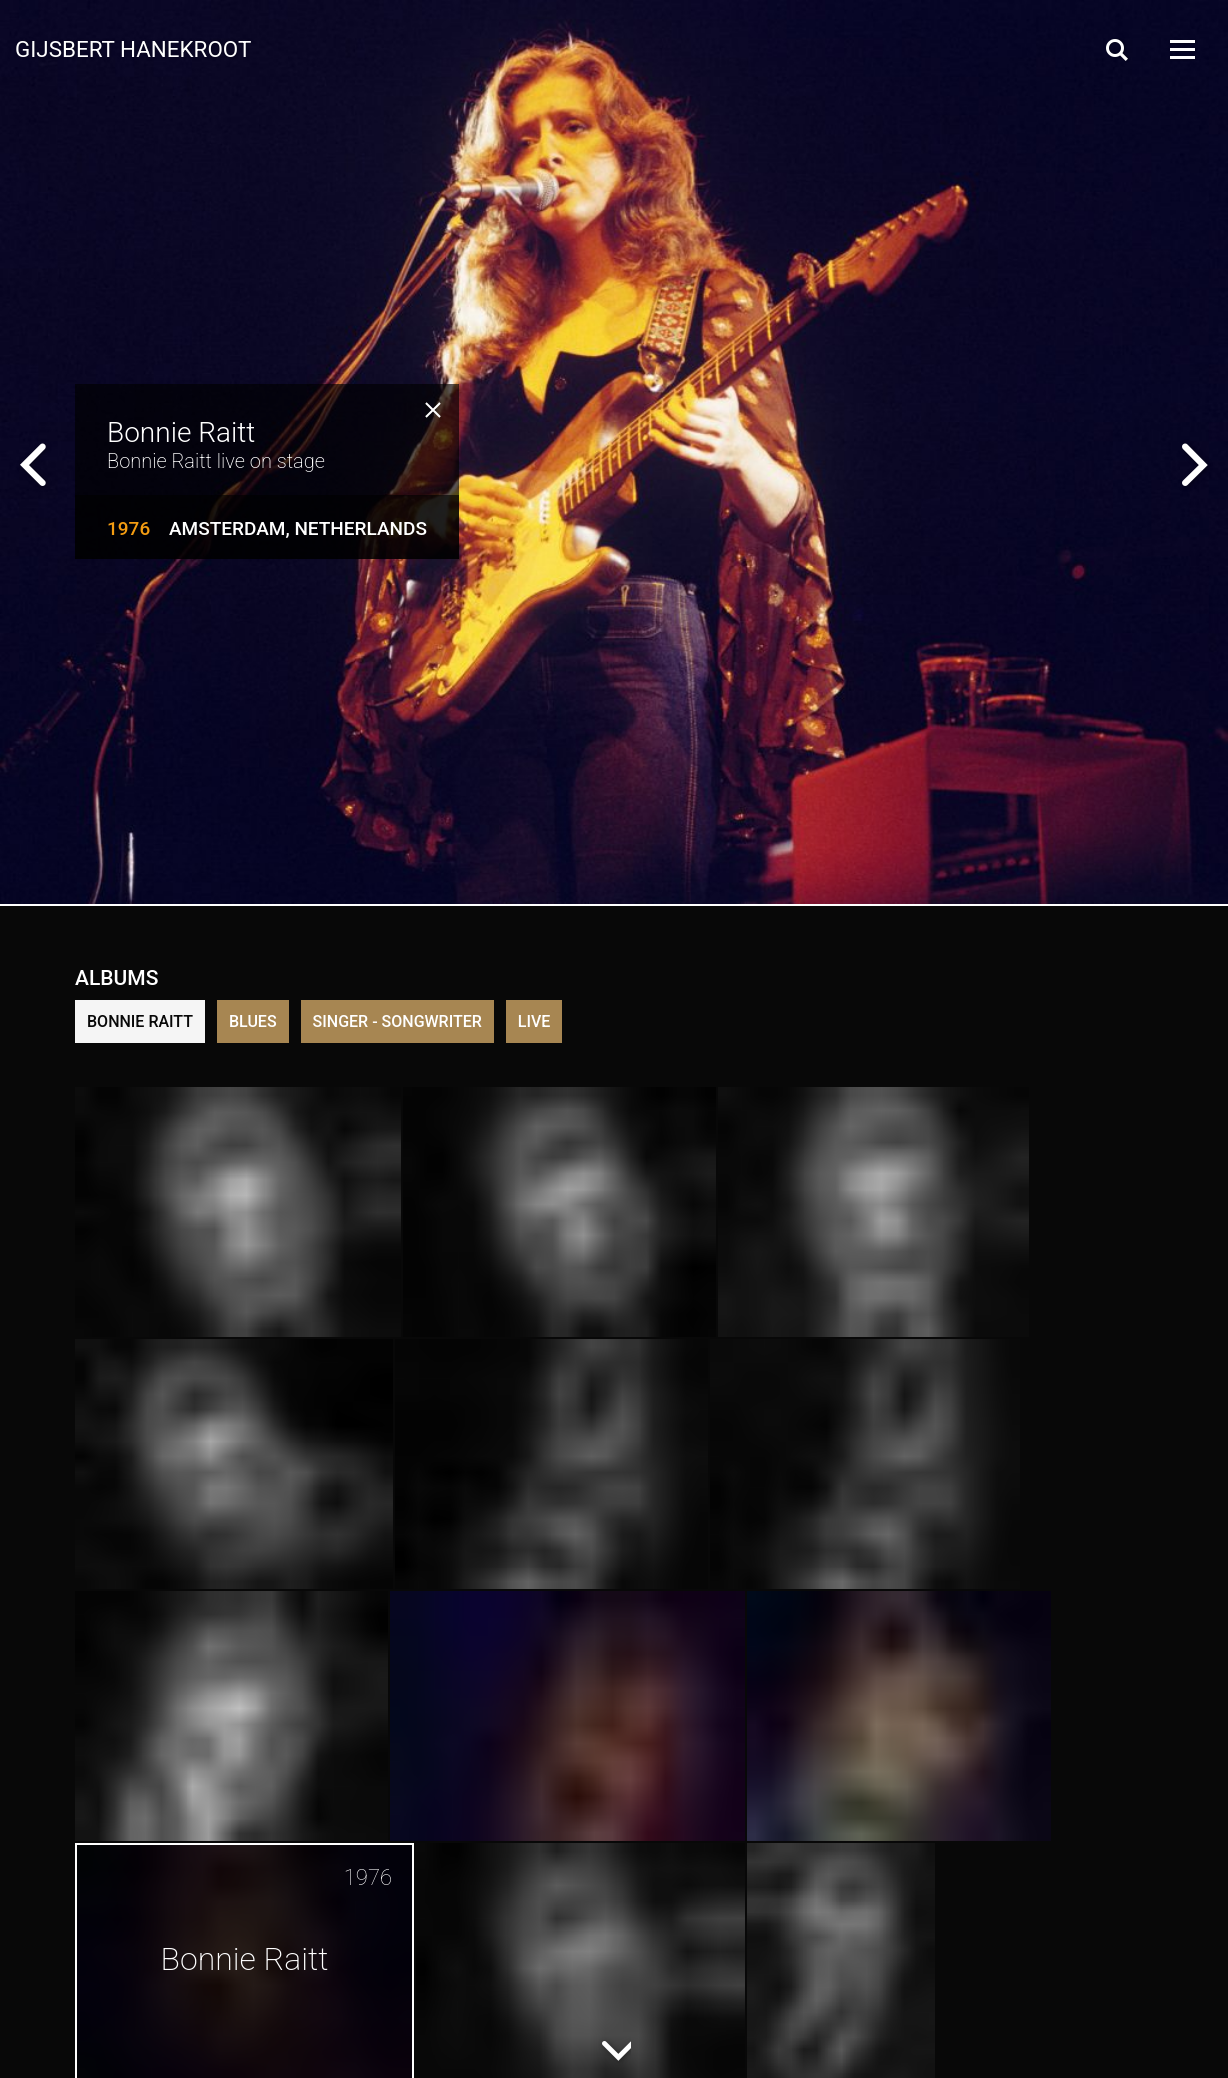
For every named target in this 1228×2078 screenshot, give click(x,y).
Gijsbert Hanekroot (133, 48)
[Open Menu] (1181, 49)
